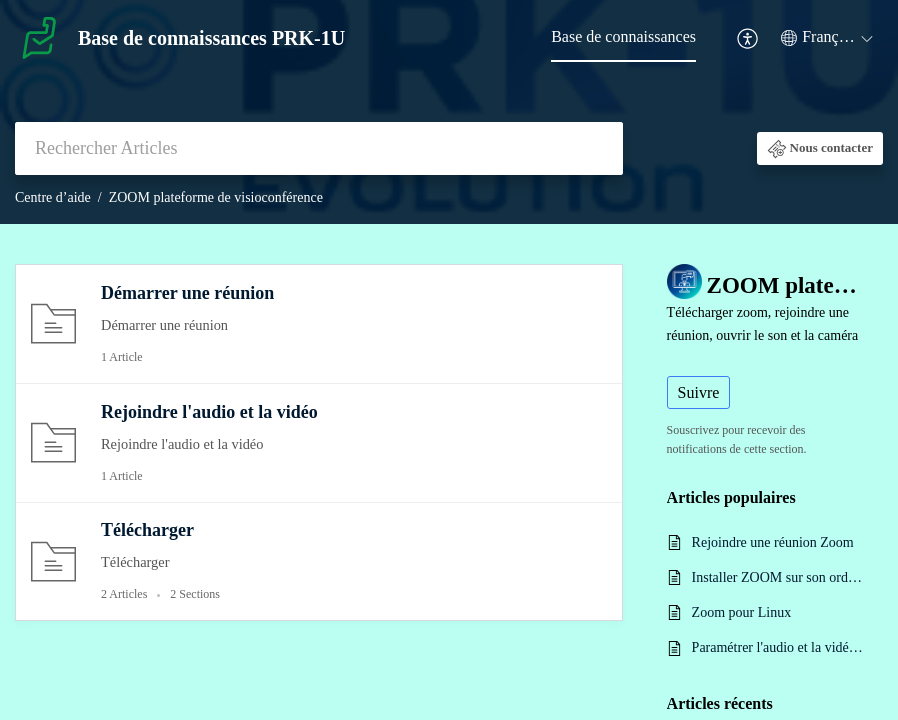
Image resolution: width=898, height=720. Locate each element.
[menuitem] (623, 38)
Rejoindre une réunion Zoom (773, 542)
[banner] (449, 112)
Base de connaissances (623, 36)
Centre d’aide (53, 197)
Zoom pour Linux (742, 612)
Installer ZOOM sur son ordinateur (777, 577)
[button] (748, 38)
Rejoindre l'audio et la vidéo (209, 412)
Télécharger (147, 530)
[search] (319, 148)
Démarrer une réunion (187, 293)
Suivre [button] (699, 392)
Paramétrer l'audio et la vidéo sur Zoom (777, 647)
